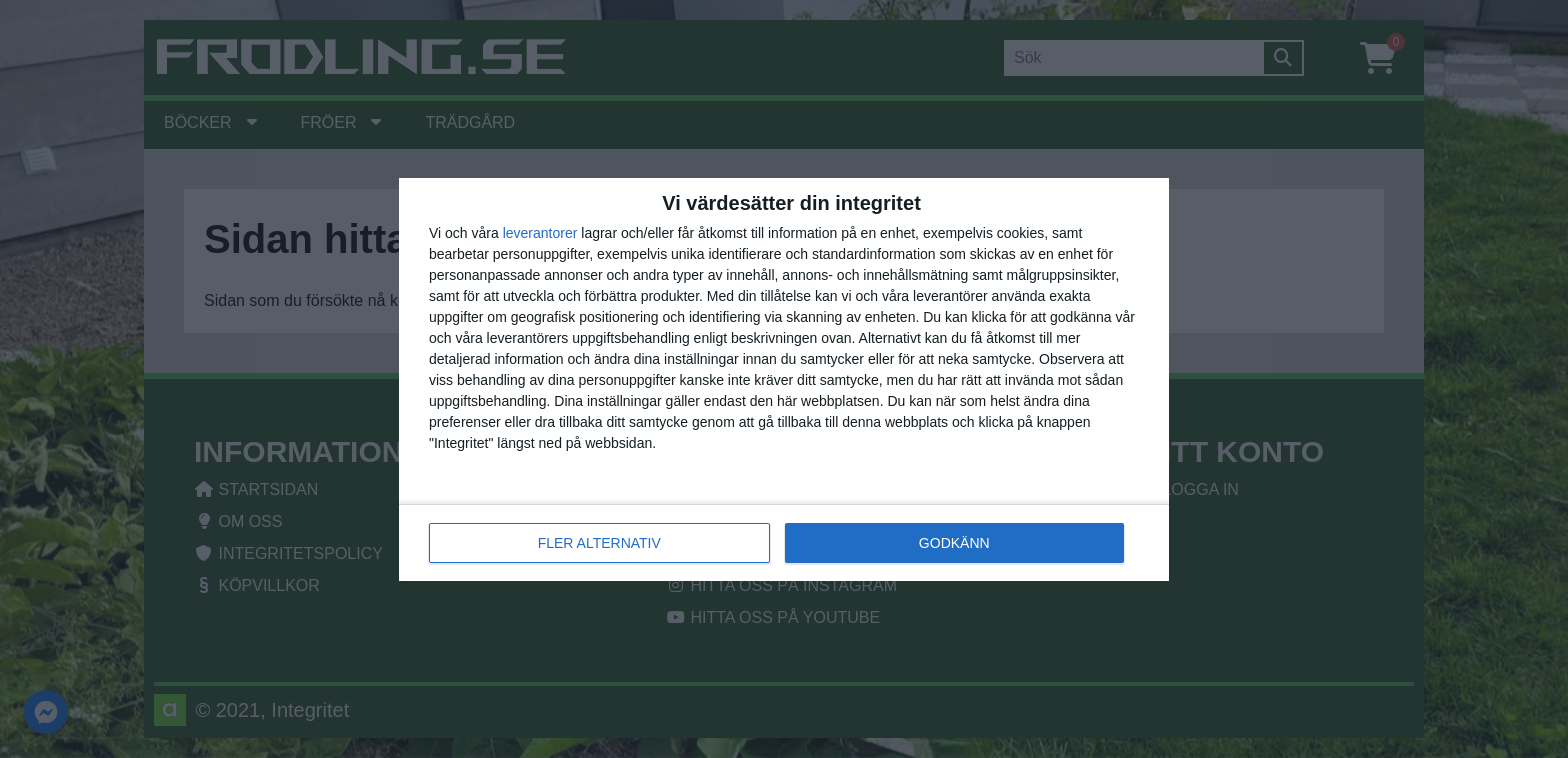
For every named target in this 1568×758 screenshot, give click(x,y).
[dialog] (784, 379)
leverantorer (540, 233)
